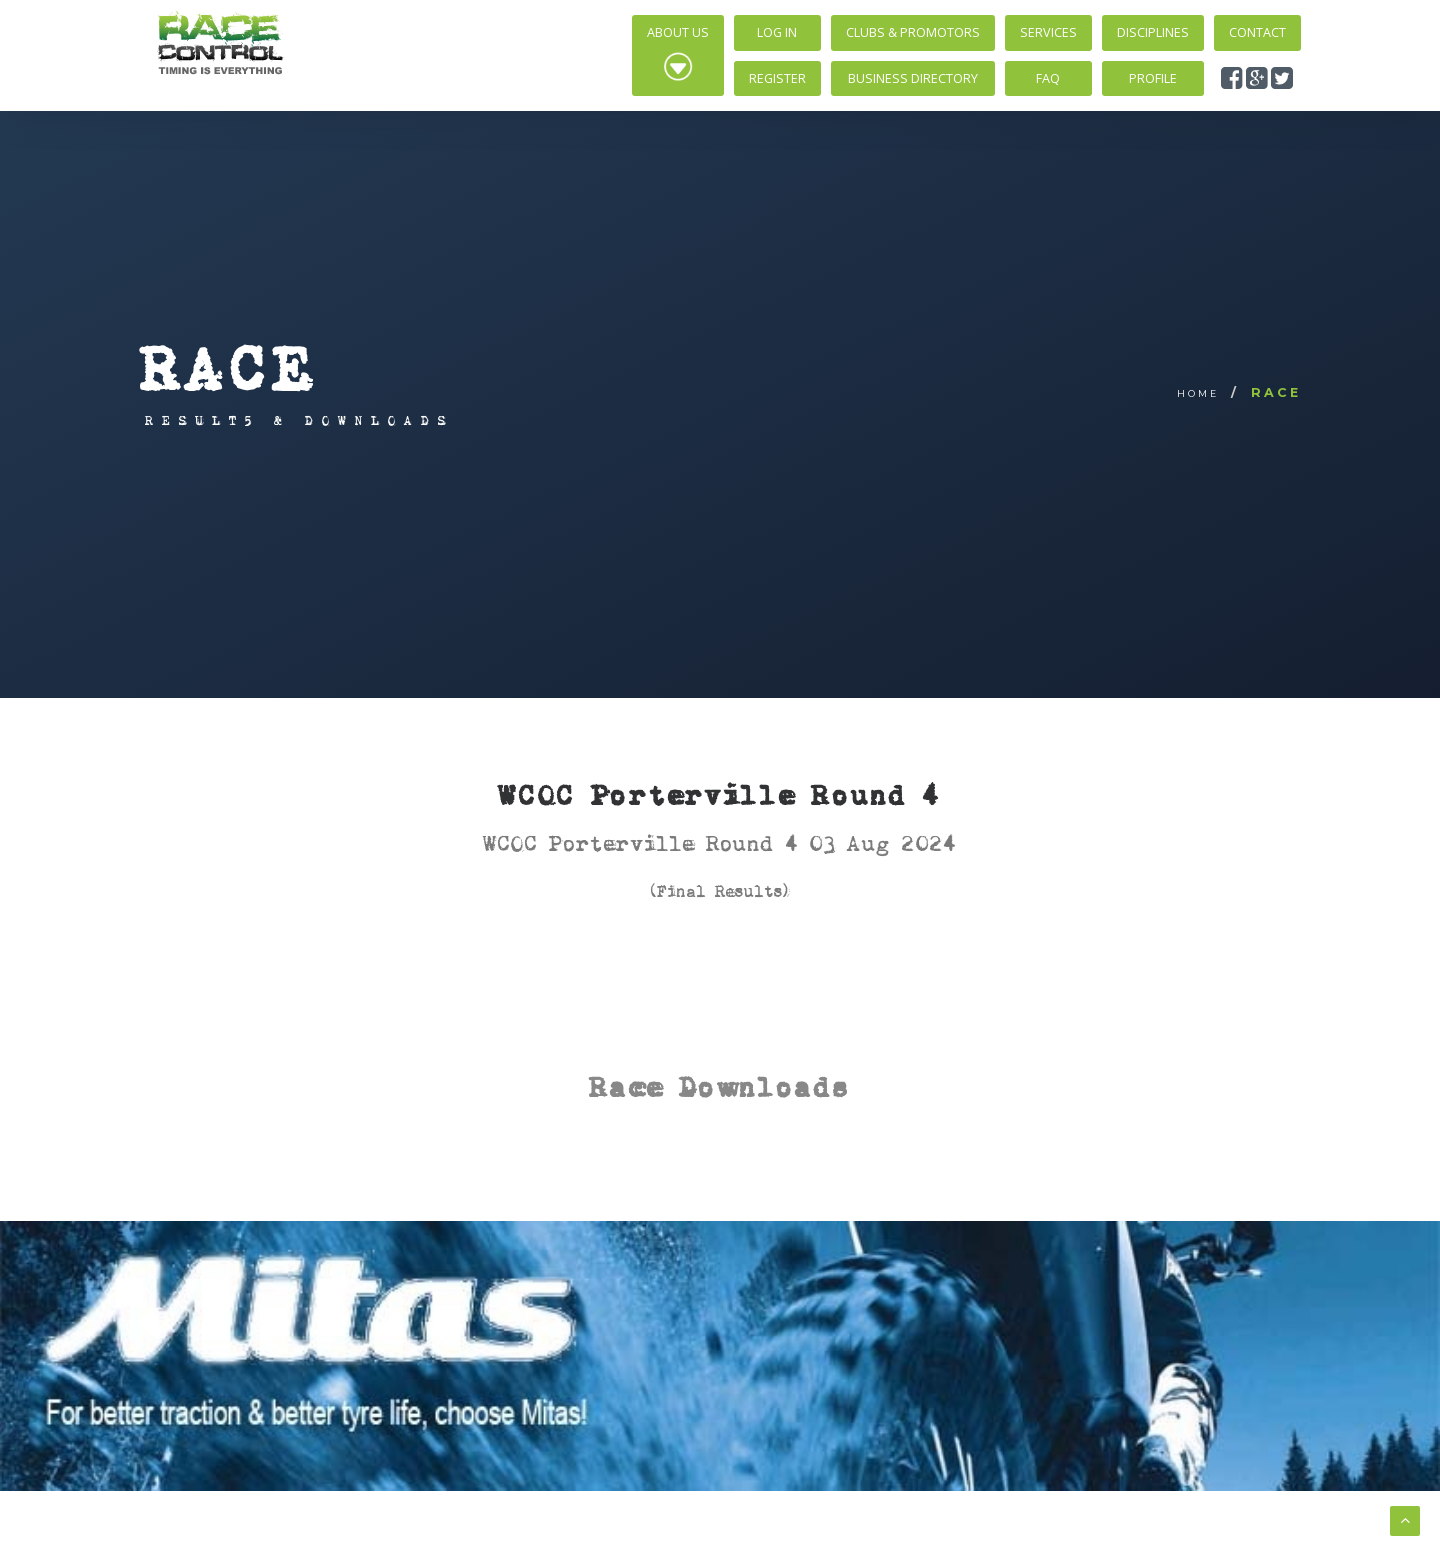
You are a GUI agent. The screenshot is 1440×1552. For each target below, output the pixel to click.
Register (777, 78)
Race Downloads (720, 1086)
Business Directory (913, 78)
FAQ (1048, 78)
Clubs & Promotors (913, 32)
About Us (678, 53)
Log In (777, 32)
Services (1048, 32)
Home (1198, 393)
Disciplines (1153, 32)
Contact (1257, 32)
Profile (1153, 78)
